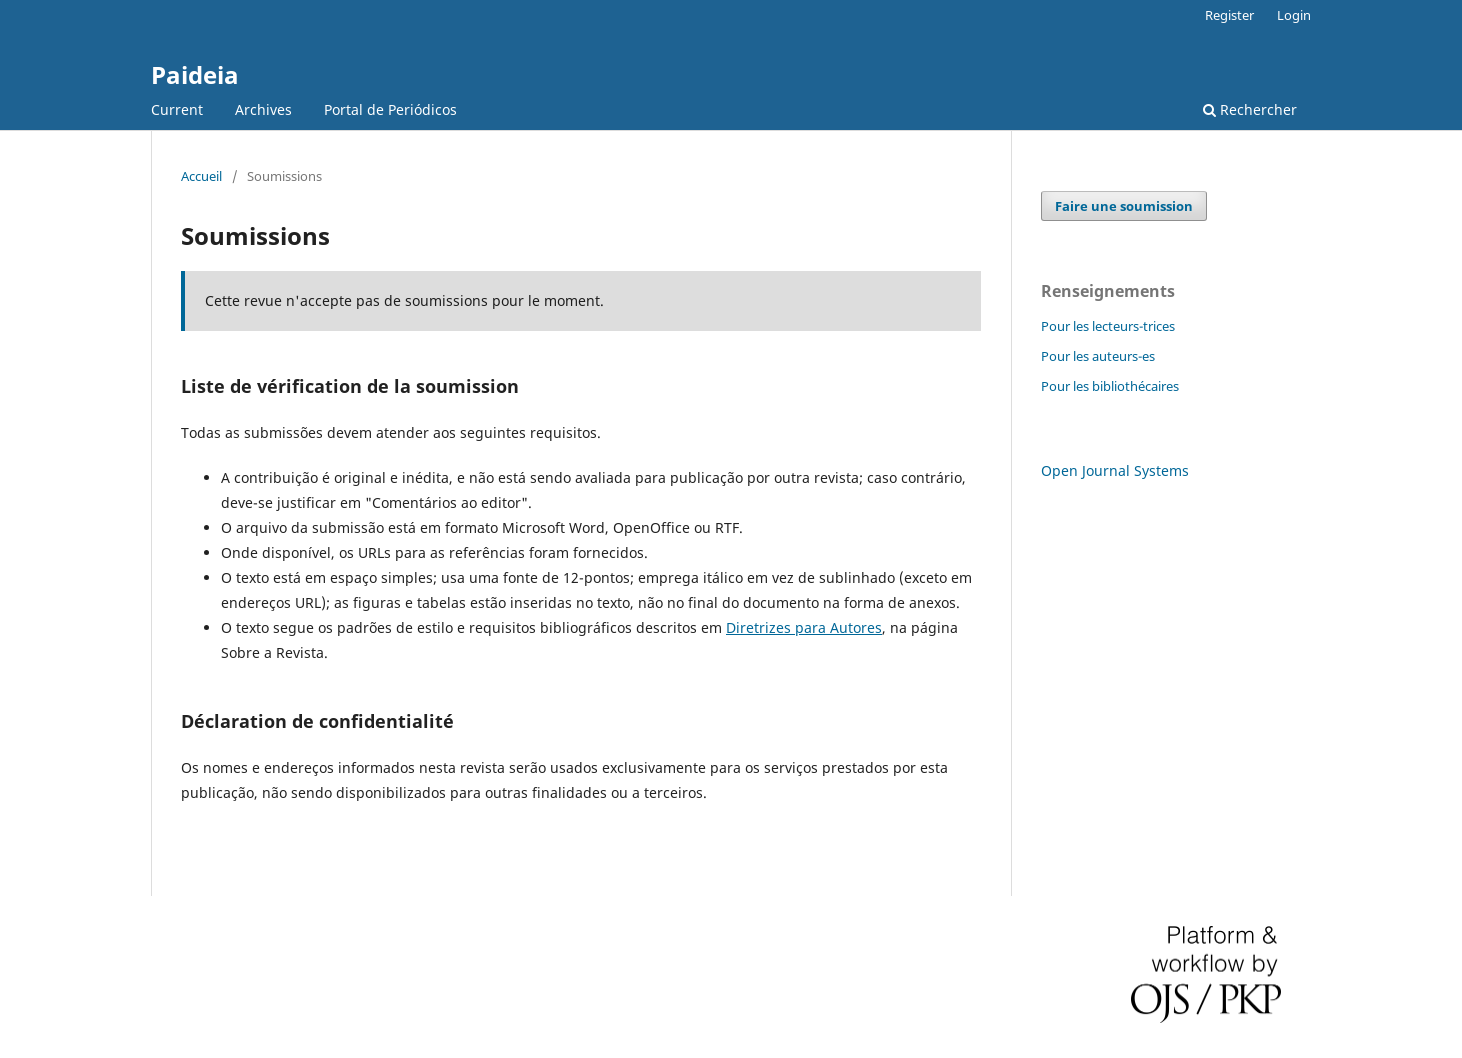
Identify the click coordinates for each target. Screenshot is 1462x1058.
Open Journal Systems (1115, 470)
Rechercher (1250, 109)
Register (1229, 15)
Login (1294, 15)
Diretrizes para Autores (804, 627)
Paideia (195, 74)
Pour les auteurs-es (1098, 356)
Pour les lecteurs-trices (1108, 326)
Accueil (201, 176)
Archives (263, 109)
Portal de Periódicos (390, 109)
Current (177, 109)
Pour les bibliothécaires (1110, 386)
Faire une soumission (1124, 206)
